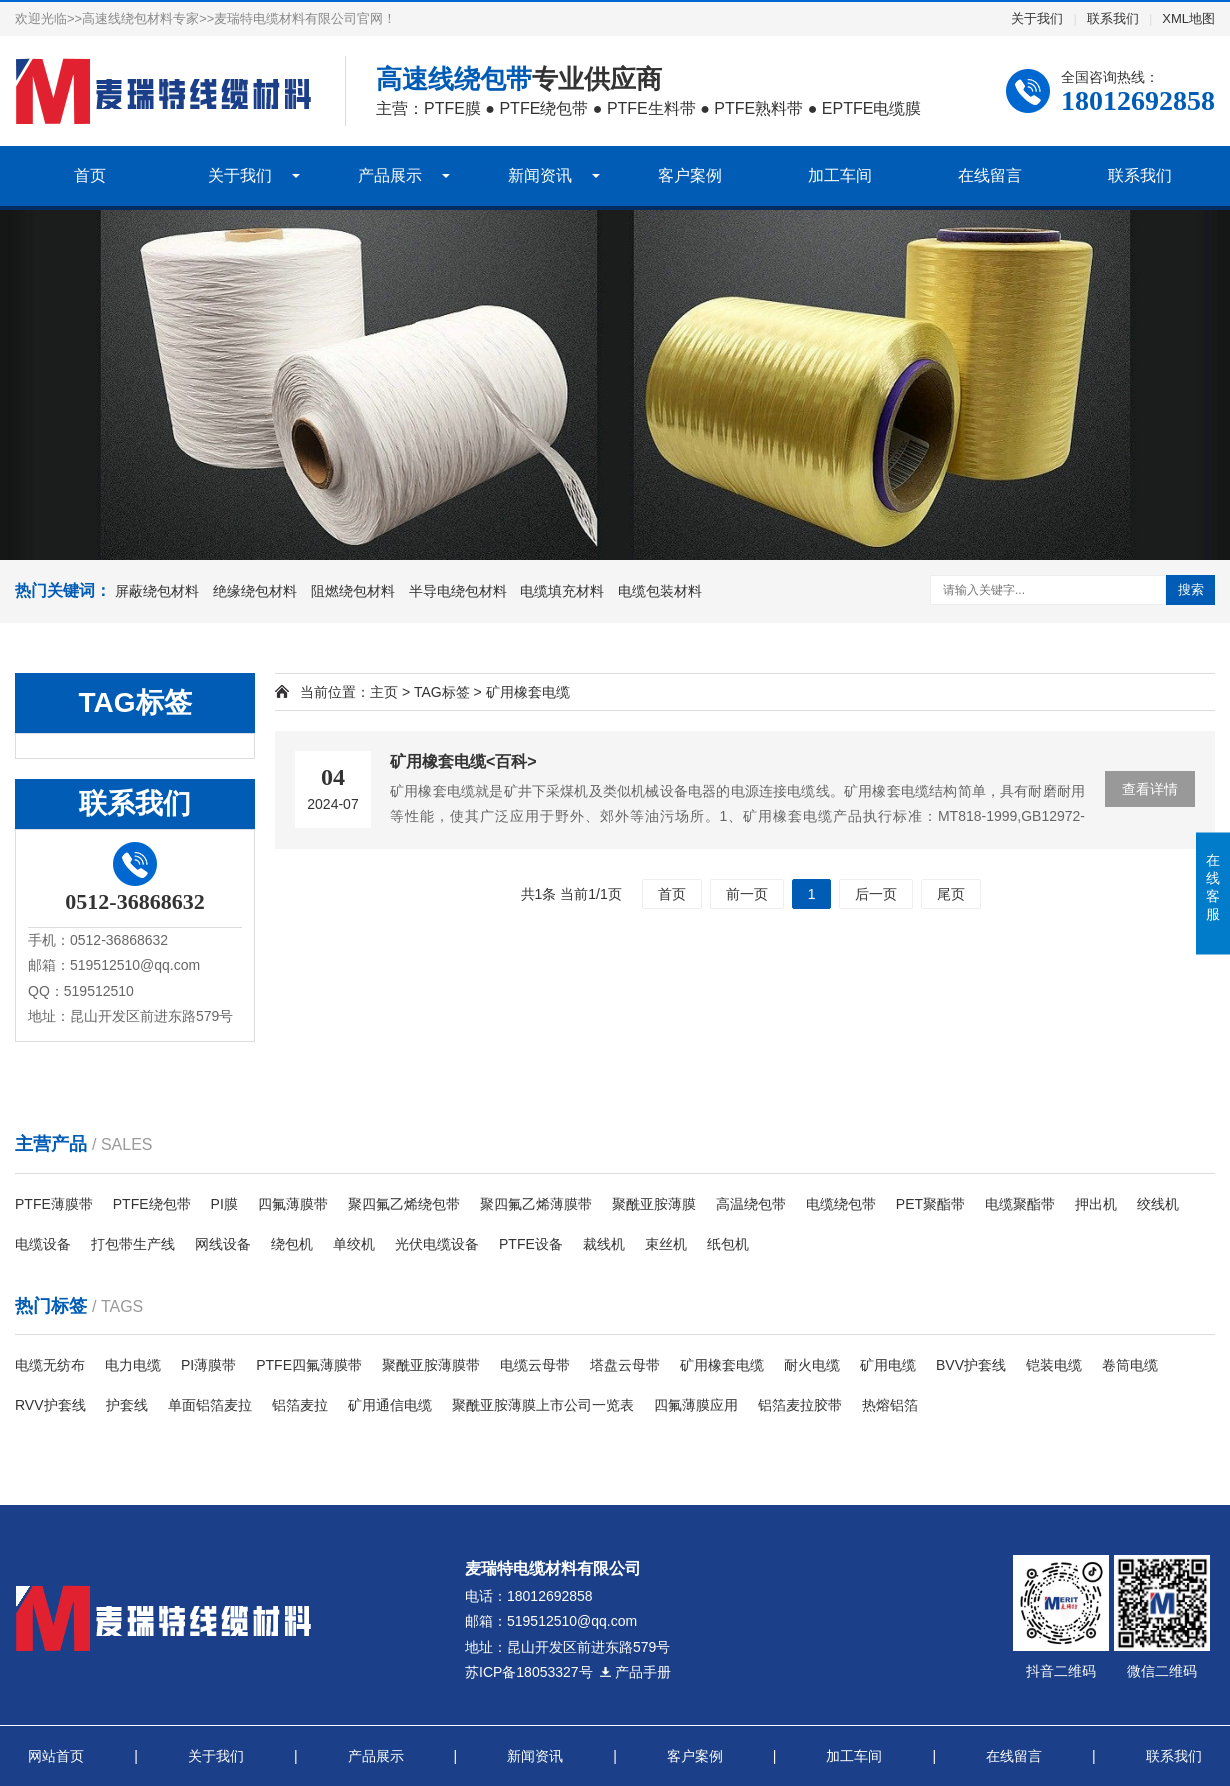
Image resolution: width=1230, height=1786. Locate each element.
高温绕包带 (751, 1204)
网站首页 (56, 1756)
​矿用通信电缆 (390, 1405)
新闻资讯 (540, 175)
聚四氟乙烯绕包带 (404, 1204)
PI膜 (224, 1204)
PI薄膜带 (208, 1365)
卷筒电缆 (1130, 1365)
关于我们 (1037, 18)
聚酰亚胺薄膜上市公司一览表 (543, 1405)
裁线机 (604, 1244)
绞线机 (1158, 1204)
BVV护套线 (971, 1365)
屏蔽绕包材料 (157, 591)
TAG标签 (442, 692)
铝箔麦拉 (300, 1405)
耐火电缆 (812, 1365)
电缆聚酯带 (1020, 1204)
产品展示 (390, 175)
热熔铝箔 (890, 1405)
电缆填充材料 (562, 591)
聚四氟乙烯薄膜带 (536, 1204)
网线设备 (223, 1244)
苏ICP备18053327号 (529, 1672)
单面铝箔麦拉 (210, 1405)
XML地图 (1188, 18)
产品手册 (634, 1672)
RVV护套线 (50, 1405)
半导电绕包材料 (458, 591)
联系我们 (1113, 18)
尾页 (951, 894)
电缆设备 (43, 1244)
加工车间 (840, 175)
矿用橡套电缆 (722, 1365)
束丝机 (666, 1244)
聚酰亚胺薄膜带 (431, 1365)
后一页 (876, 894)
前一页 (747, 894)
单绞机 (354, 1244)
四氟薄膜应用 (696, 1405)
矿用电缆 (888, 1365)
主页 (384, 692)
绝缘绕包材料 (255, 591)
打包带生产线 (133, 1244)
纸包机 (728, 1244)
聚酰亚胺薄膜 (654, 1204)
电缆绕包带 (841, 1204)
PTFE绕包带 (152, 1204)
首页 (90, 175)
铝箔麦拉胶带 (800, 1405)
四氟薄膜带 (293, 1204)
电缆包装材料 (660, 591)
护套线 (127, 1405)
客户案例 (690, 175)
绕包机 (292, 1244)
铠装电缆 (1054, 1365)
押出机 (1096, 1204)
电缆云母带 (535, 1365)
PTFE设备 (531, 1244)
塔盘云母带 (625, 1365)
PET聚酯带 (930, 1204)
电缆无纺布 (50, 1365)
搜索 (1191, 589)
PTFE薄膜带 (54, 1204)
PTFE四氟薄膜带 (309, 1365)
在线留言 (990, 175)
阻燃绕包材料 (353, 591)
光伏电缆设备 (437, 1244)
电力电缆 (133, 1365)
